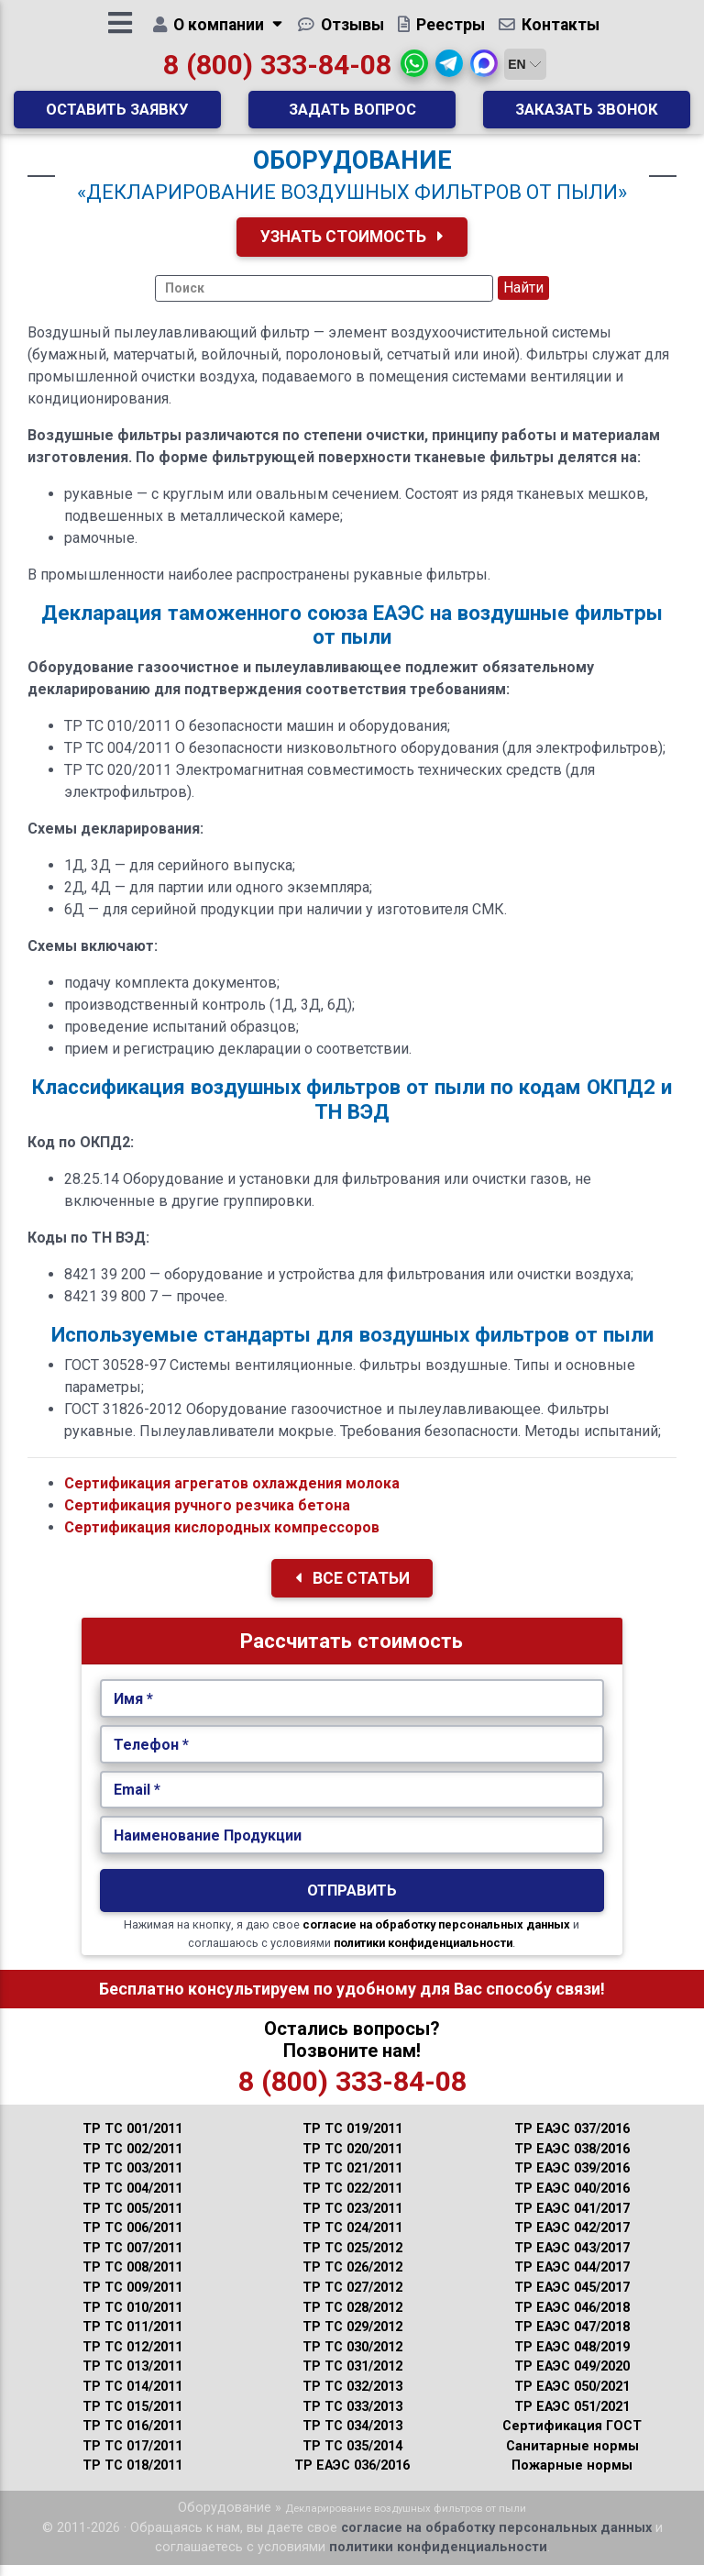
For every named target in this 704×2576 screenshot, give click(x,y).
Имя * (133, 1710)
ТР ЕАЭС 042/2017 (572, 2239)
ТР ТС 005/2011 (132, 2220)
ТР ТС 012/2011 (132, 2358)
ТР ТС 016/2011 (132, 2438)
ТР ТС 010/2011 (132, 2319)
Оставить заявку (117, 114)
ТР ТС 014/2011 (132, 2397)
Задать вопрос (352, 114)
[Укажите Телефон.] (351, 1756)
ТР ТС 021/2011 (352, 2180)
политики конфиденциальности (423, 1955)
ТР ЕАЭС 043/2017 (572, 2259)
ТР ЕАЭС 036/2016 (352, 2477)
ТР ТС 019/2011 (352, 2140)
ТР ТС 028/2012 (352, 2319)
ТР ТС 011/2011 (132, 2338)
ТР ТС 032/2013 (352, 2397)
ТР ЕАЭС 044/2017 (572, 2279)
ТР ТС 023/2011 (352, 2220)
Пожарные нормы (572, 2477)
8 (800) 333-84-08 (277, 70)
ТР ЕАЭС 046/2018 (572, 2319)
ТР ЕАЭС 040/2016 (572, 2199)
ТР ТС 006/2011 (132, 2239)
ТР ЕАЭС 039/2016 (572, 2180)
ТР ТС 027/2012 (352, 2298)
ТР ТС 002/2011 (132, 2160)
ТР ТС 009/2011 (132, 2298)
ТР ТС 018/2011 (132, 2477)
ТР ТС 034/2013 (352, 2438)
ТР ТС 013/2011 (132, 2378)
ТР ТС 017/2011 (132, 2457)
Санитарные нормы (572, 2457)
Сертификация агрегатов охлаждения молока (232, 1494)
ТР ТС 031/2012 (352, 2378)
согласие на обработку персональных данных (436, 1936)
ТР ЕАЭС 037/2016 (572, 2140)
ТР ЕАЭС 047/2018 (572, 2338)
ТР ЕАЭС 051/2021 (572, 2418)
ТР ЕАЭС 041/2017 (572, 2220)
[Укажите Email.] (351, 1802)
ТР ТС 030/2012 (352, 2358)
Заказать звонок (586, 114)
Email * (137, 1801)
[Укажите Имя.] (351, 1710)
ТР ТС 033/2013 (352, 2418)
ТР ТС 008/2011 (132, 2279)
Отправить (352, 1902)
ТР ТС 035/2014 (352, 2457)
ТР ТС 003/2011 (132, 2180)
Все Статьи (352, 1589)
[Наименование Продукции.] (351, 1847)
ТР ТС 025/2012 (352, 2259)
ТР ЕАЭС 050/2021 (572, 2397)
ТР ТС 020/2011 (352, 2160)
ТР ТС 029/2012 (352, 2338)
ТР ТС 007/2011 (132, 2259)
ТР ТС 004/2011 (132, 2199)
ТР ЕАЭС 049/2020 (572, 2378)
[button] (414, 69)
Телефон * (151, 1755)
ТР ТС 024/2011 (352, 2239)
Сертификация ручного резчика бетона (207, 1516)
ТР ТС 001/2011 (132, 2140)
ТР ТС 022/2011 (352, 2199)
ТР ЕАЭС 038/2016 (572, 2160)
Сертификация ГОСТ (572, 2438)
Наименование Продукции (208, 1846)
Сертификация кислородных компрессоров (222, 1538)
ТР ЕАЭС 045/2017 (572, 2298)
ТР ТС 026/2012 (352, 2279)
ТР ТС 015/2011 (132, 2418)
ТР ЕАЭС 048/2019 (572, 2358)
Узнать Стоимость (352, 247)
